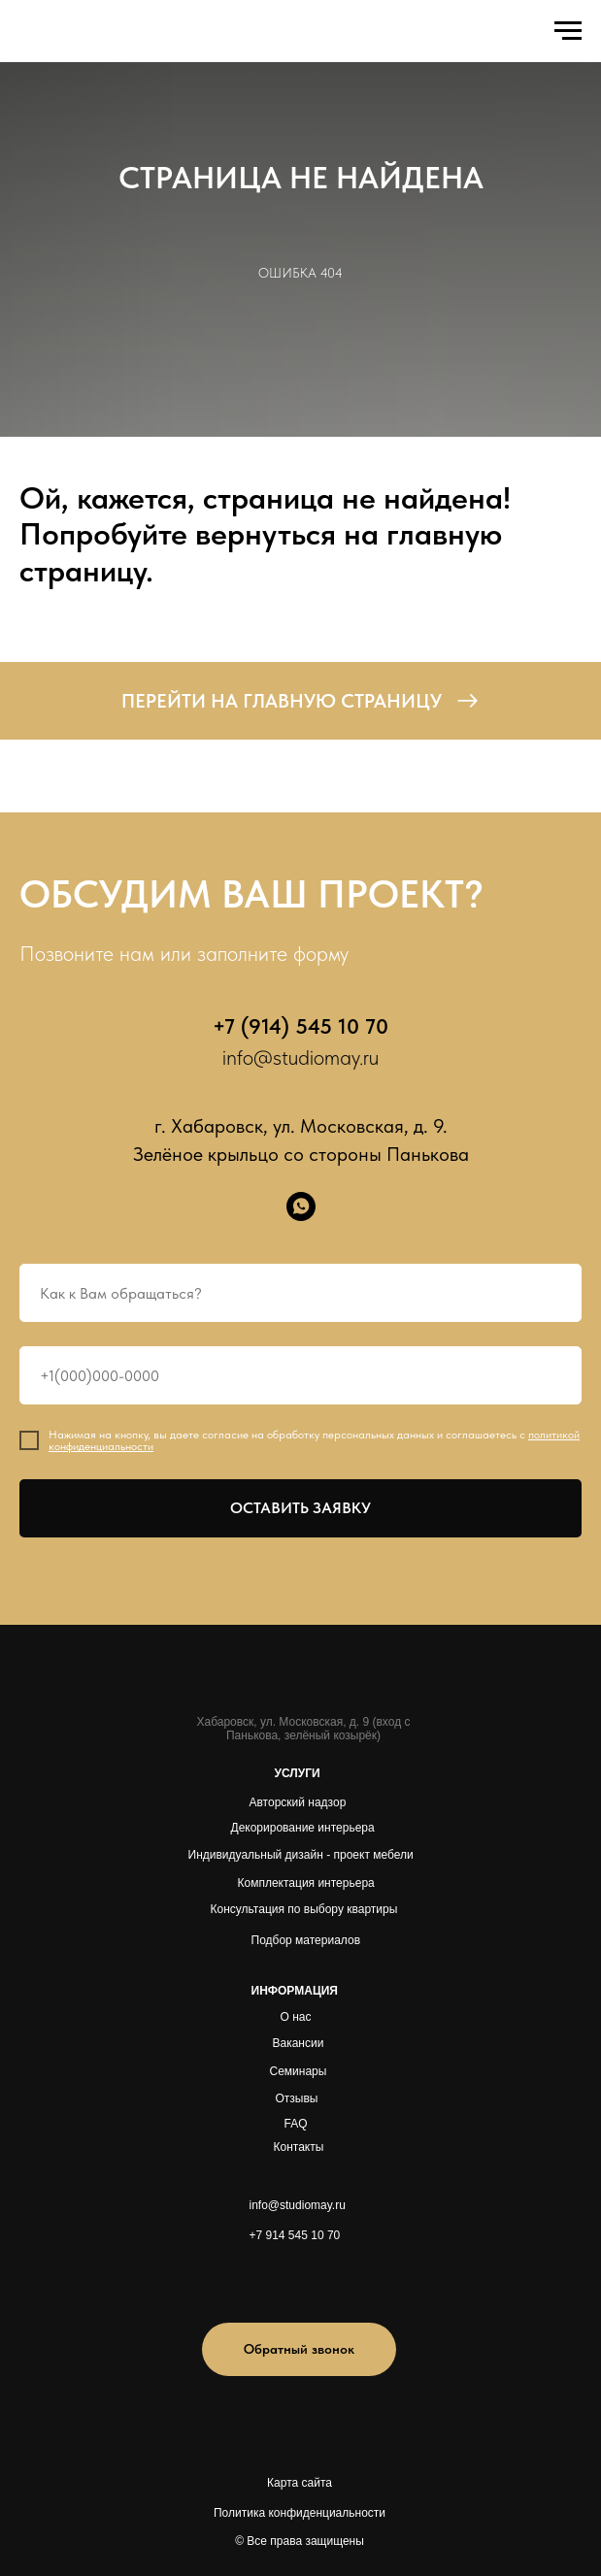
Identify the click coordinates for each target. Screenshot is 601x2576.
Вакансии (298, 2043)
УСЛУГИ (297, 1773)
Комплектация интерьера (306, 1883)
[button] (299, 2349)
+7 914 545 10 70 (295, 2235)
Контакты (299, 2147)
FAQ (296, 2123)
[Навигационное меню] (568, 31)
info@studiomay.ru (300, 1057)
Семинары (298, 2071)
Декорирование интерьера (303, 1827)
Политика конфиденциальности (299, 2513)
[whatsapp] (301, 1206)
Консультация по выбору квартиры (304, 1909)
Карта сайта (299, 2483)
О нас (296, 2017)
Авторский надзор (298, 1802)
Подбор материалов (306, 1940)
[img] (273, 2279)
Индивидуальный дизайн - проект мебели (301, 1855)
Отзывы (297, 2098)
